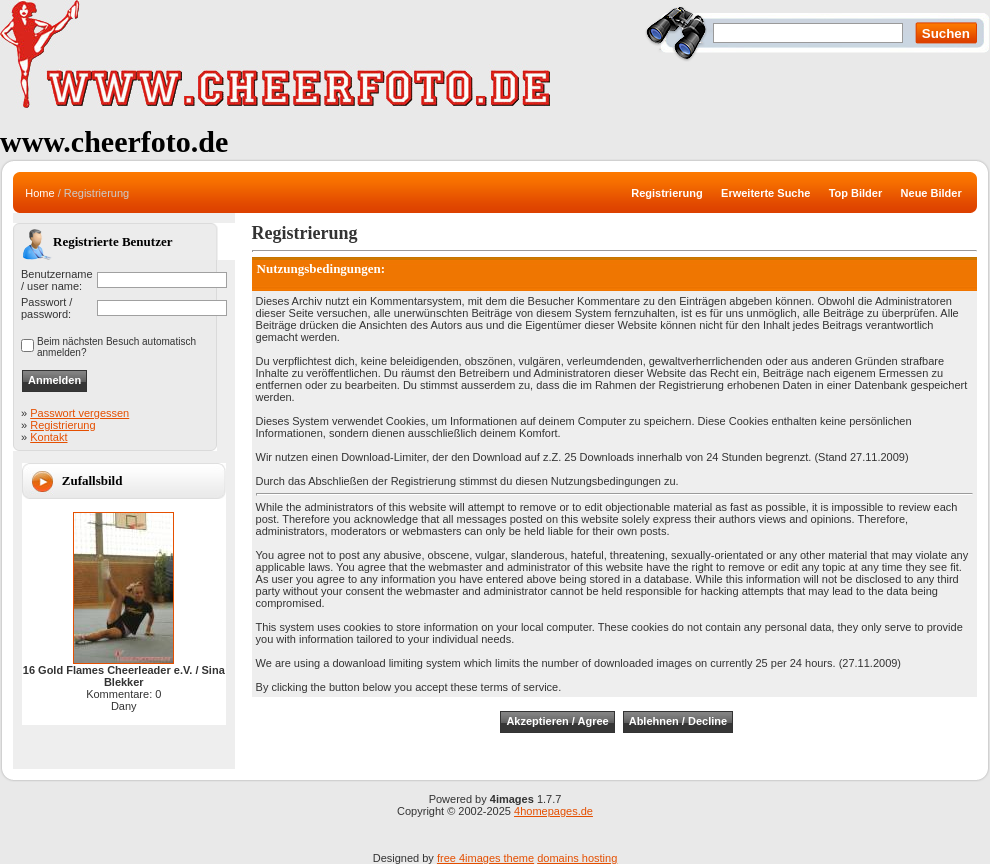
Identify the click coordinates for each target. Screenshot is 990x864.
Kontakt (48, 437)
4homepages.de (553, 811)
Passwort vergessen (79, 413)
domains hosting (577, 858)
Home (39, 193)
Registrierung (62, 425)
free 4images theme (485, 858)
